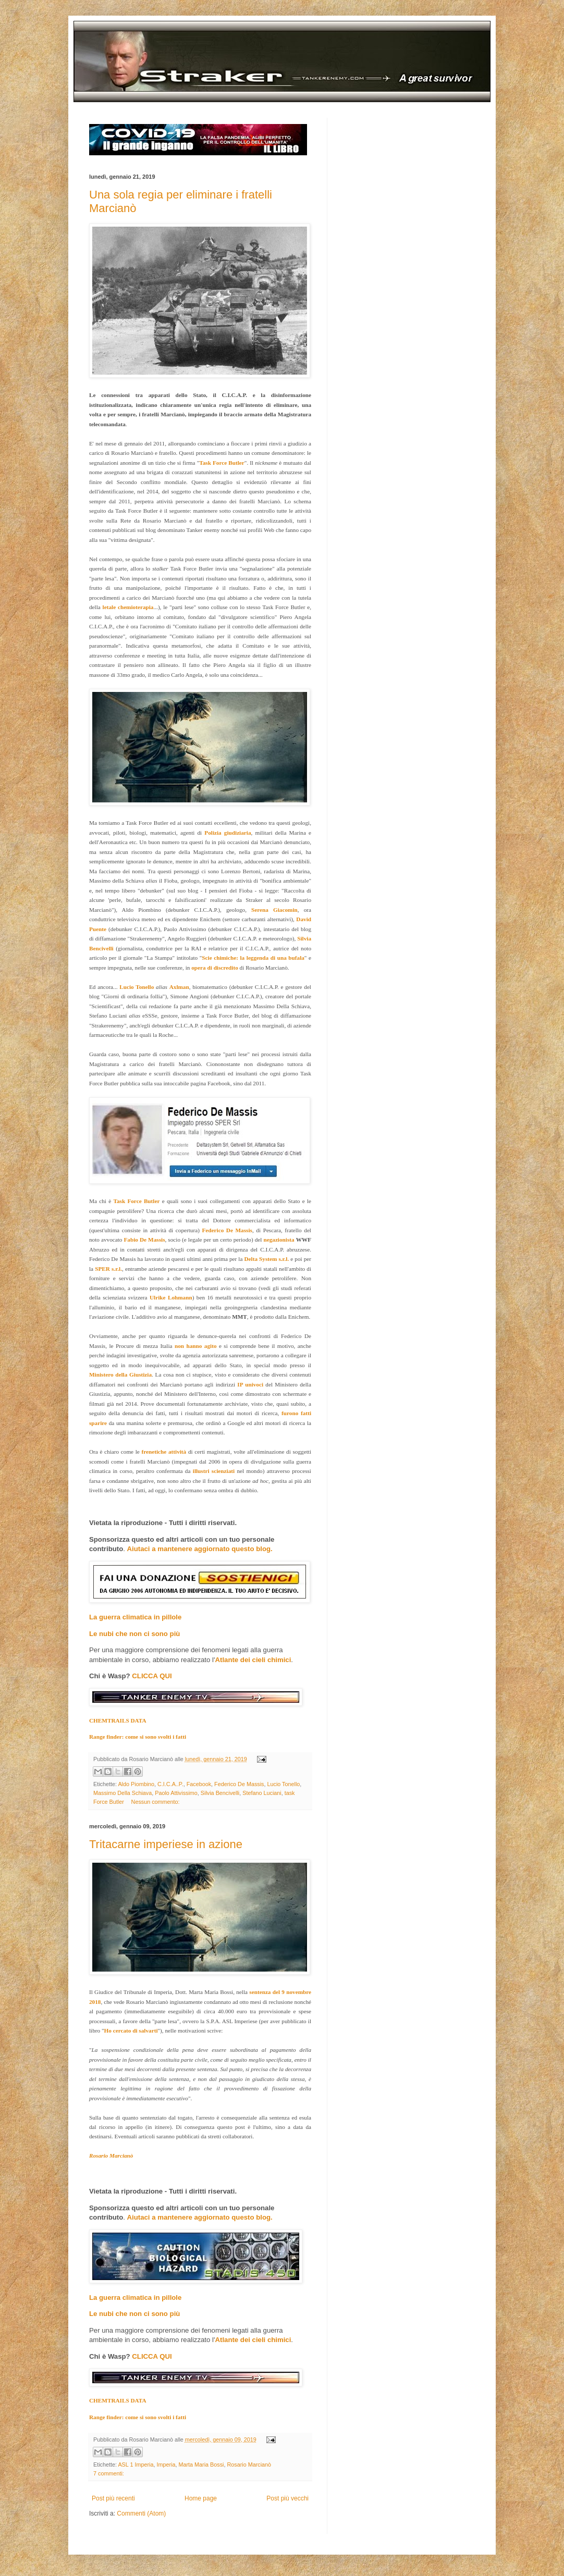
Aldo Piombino (136, 1784)
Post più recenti (113, 2498)
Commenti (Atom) (141, 2513)
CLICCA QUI (151, 1676)
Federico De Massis (239, 1784)
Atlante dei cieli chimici (253, 1660)
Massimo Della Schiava (122, 1793)
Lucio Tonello (283, 1784)
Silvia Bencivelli (220, 1793)
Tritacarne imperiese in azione (165, 1844)
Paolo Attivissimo (176, 1793)
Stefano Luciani (261, 1793)
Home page (201, 2498)
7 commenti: (108, 2473)
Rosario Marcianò (249, 2464)
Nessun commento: (155, 1802)
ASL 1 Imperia (135, 2464)
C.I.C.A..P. (170, 1784)
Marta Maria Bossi (201, 2464)
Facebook (199, 1784)
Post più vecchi (287, 2498)
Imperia (165, 2464)
